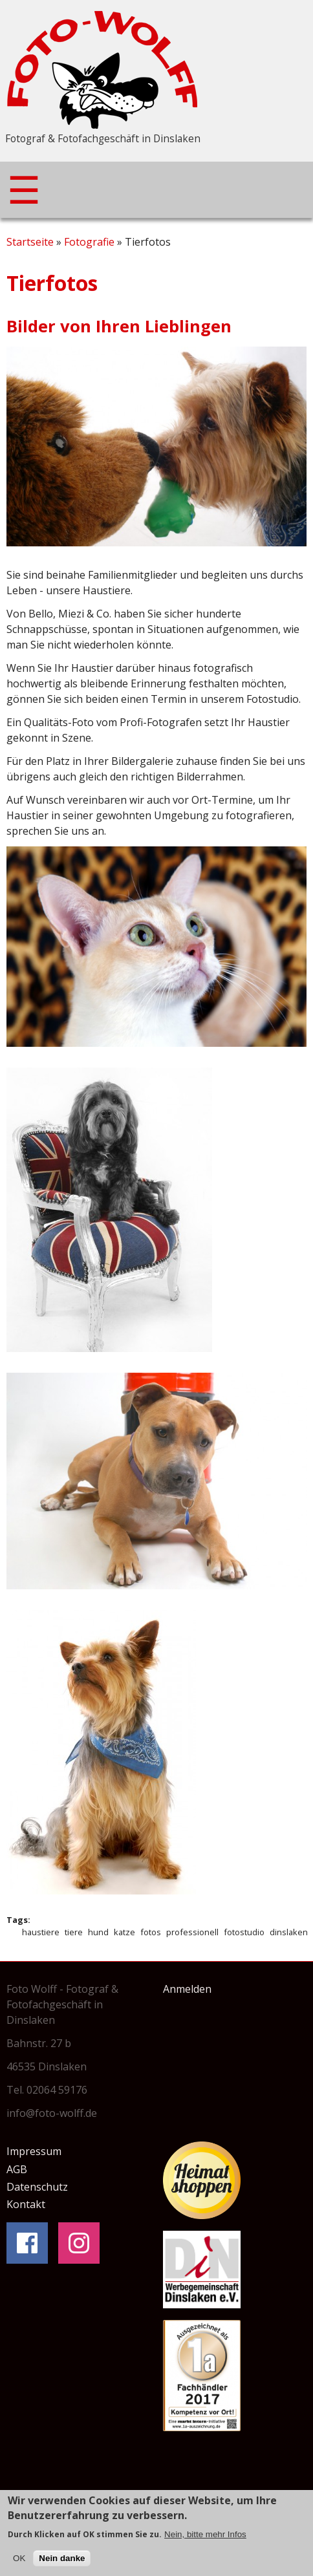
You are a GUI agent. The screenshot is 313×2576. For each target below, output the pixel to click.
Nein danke (62, 2561)
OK (19, 2561)
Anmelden (187, 1989)
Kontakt (25, 2204)
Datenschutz (37, 2187)
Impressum (33, 2151)
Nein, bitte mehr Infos (205, 2537)
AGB (16, 2169)
